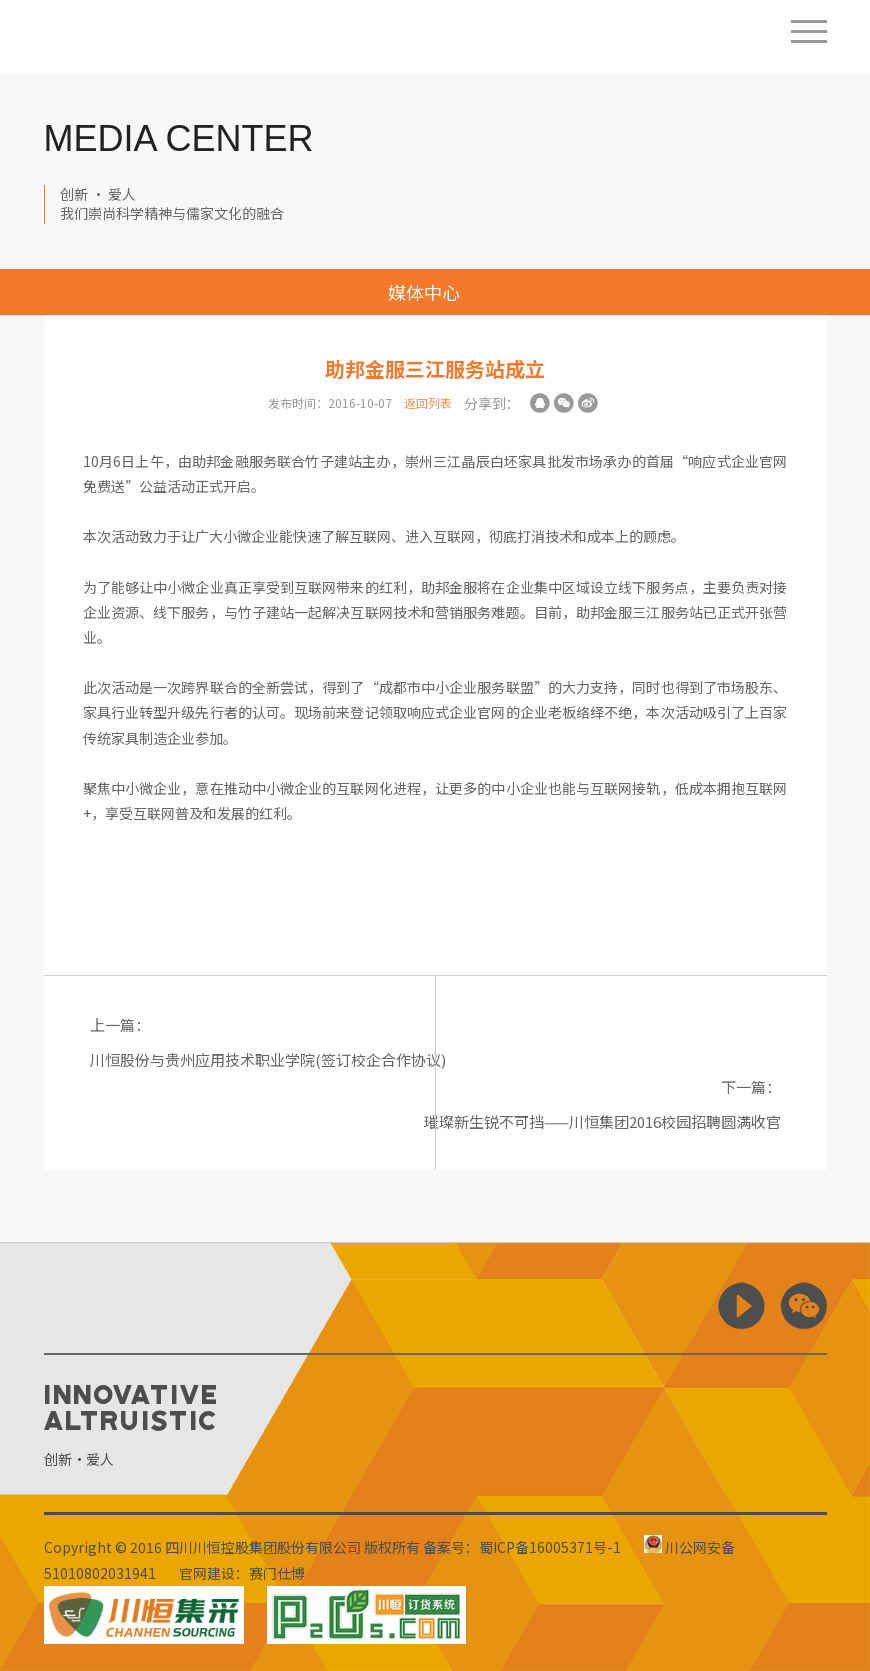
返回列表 (428, 402)
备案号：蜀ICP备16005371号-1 (522, 1547)
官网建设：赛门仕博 (242, 1573)
